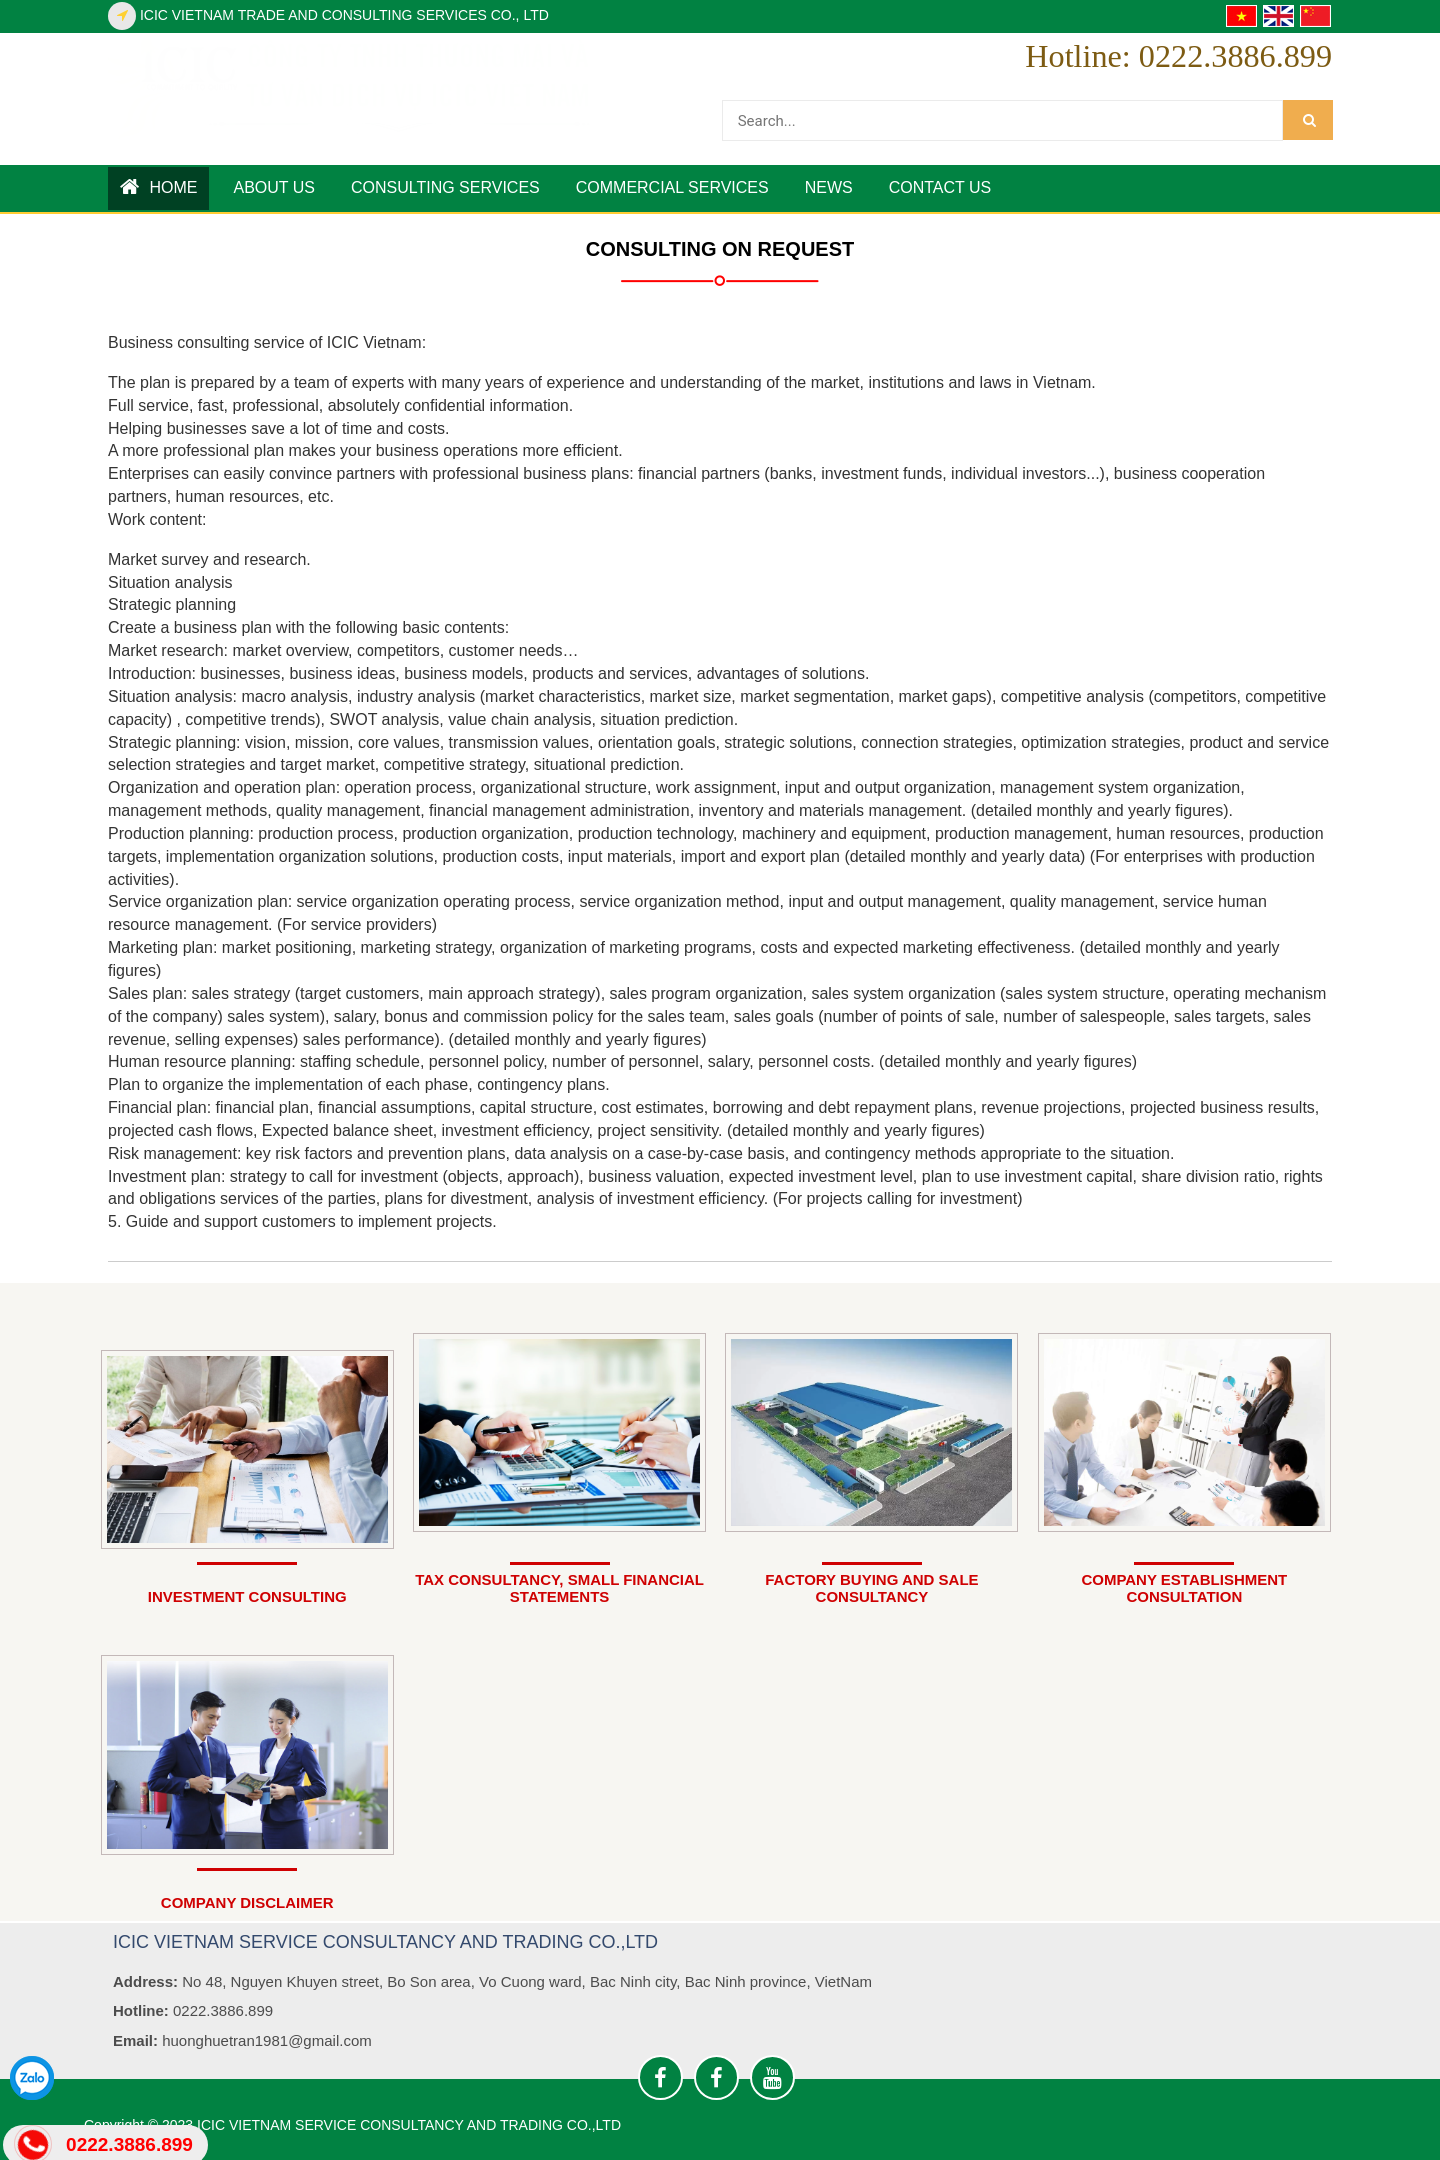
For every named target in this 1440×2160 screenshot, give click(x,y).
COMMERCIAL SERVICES (672, 187)
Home (158, 186)
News (829, 187)
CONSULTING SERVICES (445, 187)
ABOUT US (274, 187)
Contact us (940, 187)
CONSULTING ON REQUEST (720, 249)
